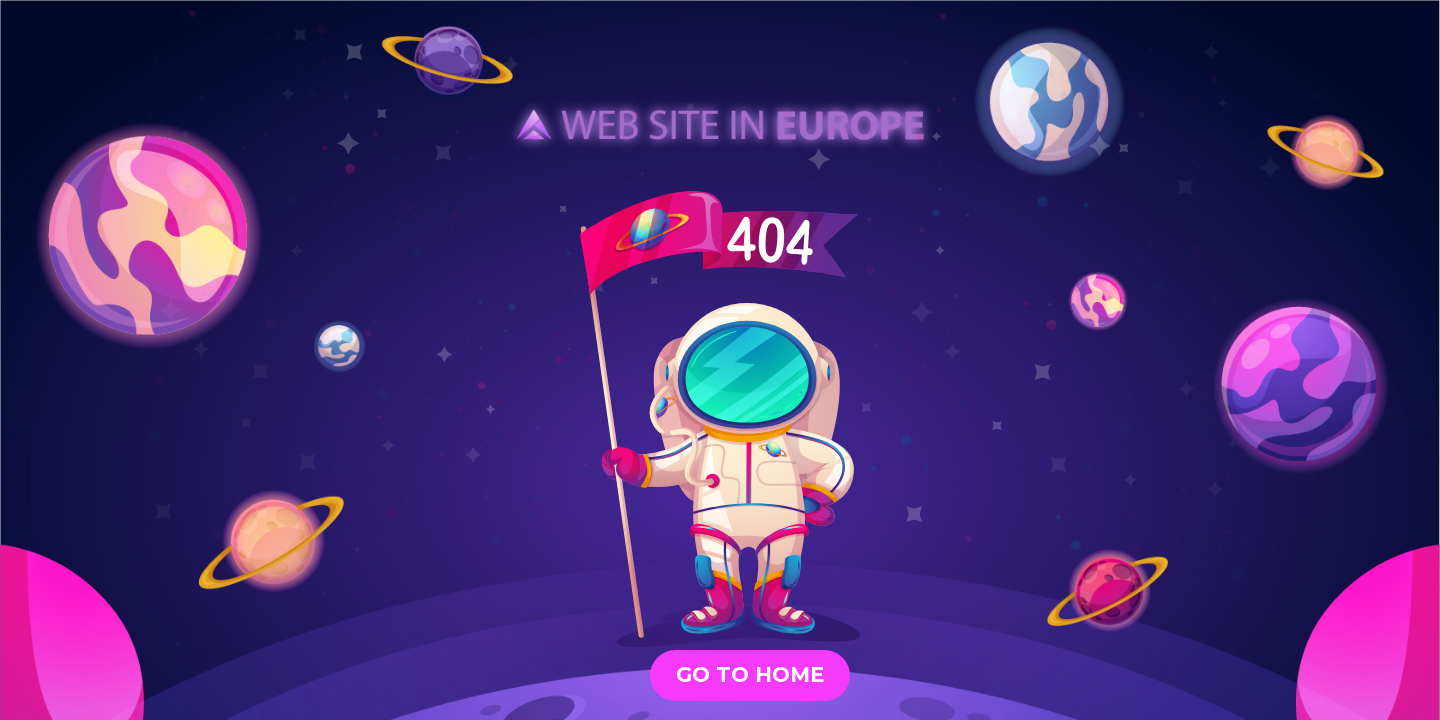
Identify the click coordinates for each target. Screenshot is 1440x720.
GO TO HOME (750, 674)
